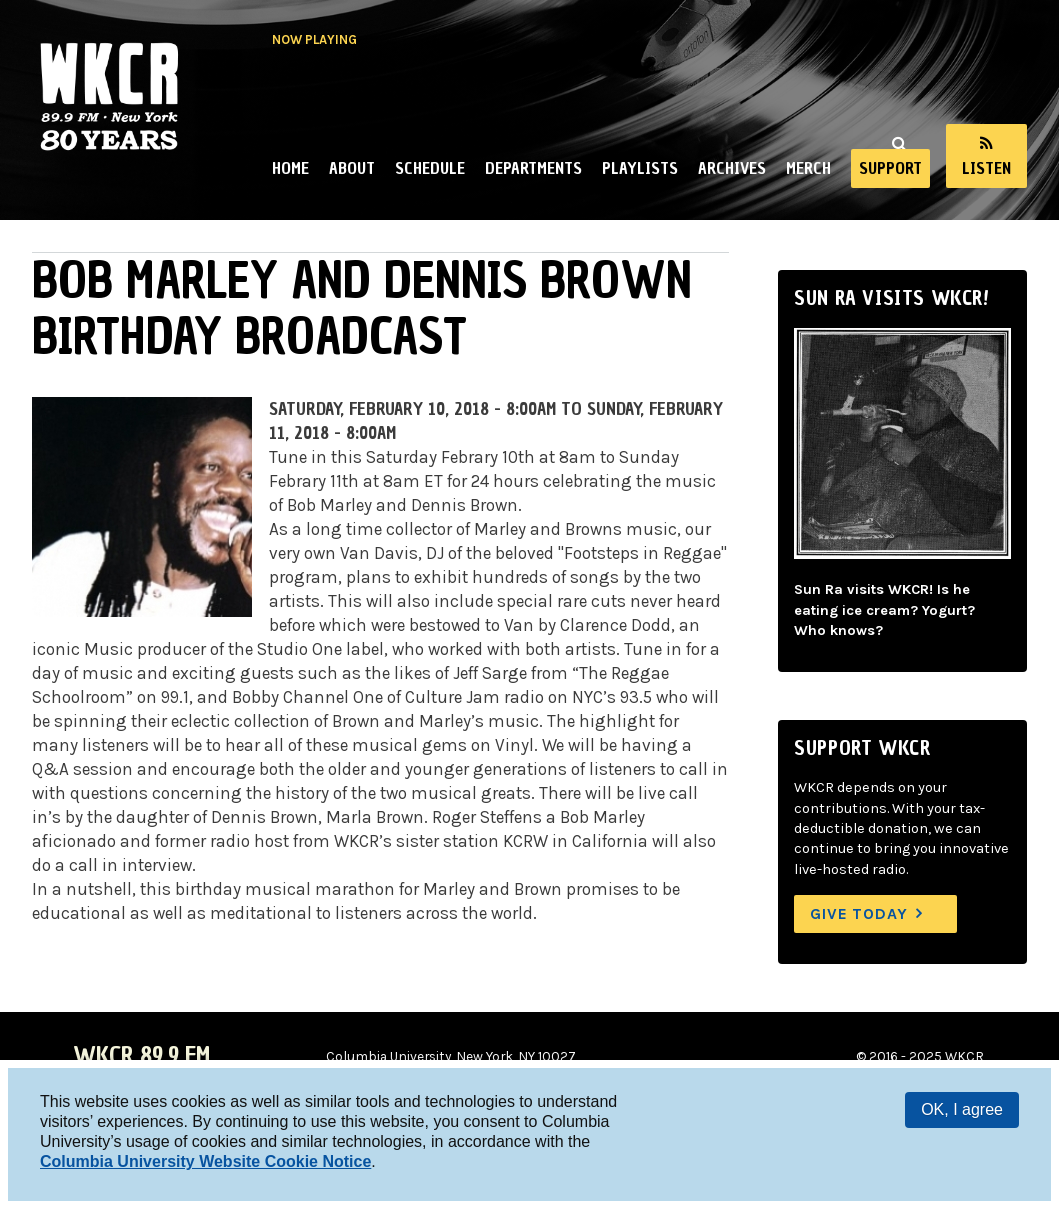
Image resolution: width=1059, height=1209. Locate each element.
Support (890, 168)
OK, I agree (962, 1109)
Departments (533, 168)
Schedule (430, 168)
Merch (808, 168)
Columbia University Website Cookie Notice (205, 1161)
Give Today (859, 913)
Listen (986, 168)
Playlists (640, 168)
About (352, 168)
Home (290, 168)
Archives (732, 168)
